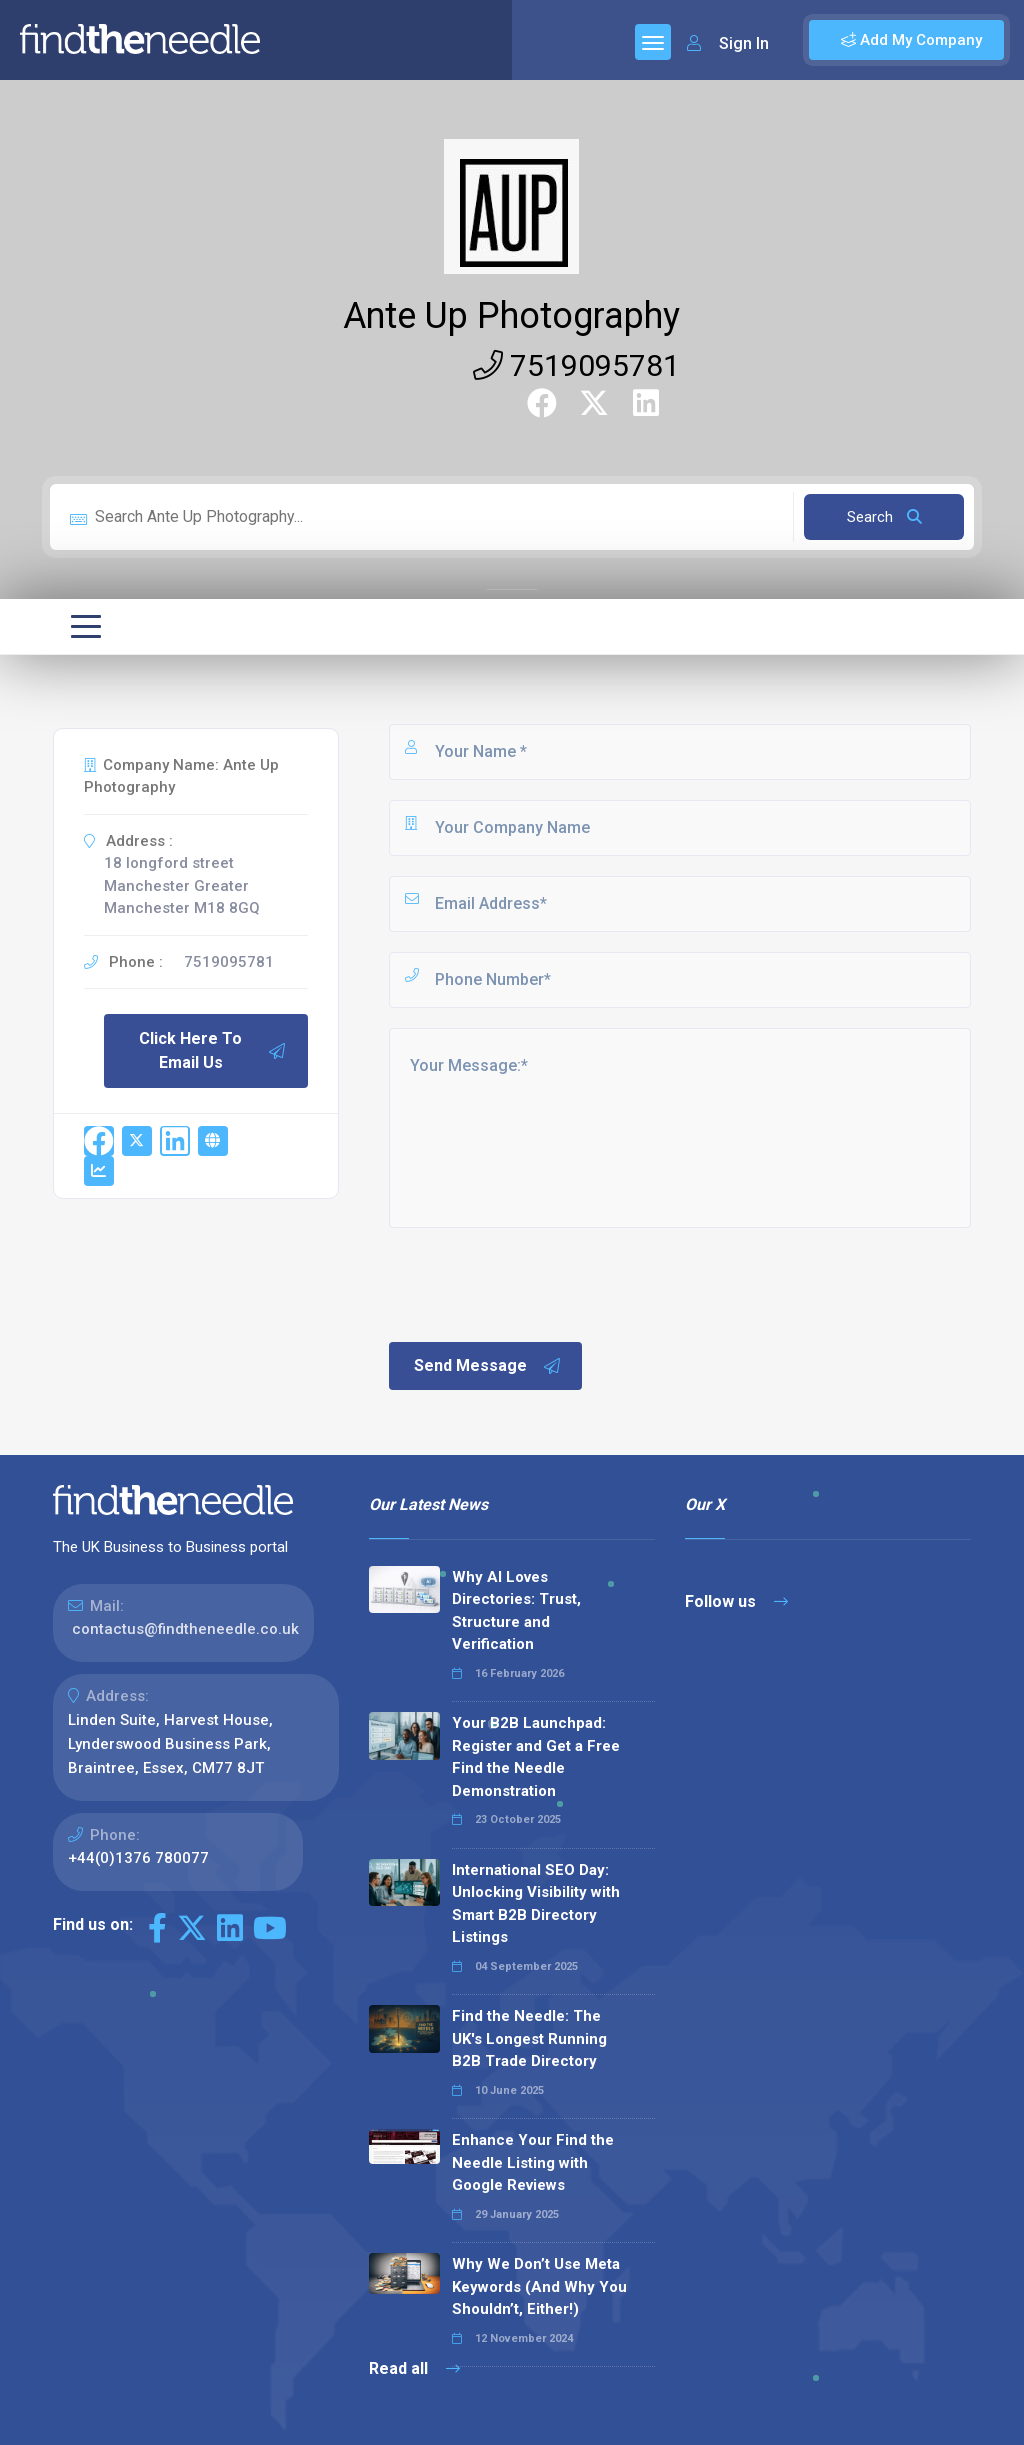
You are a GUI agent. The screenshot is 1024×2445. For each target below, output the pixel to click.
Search (884, 517)
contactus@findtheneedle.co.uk (185, 1629)
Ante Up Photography (511, 316)
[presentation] (538, 1283)
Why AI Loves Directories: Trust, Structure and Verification (516, 1611)
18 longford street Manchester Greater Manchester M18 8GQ (182, 885)
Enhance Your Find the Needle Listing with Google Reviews (533, 2162)
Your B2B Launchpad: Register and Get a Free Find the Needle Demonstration (536, 1757)
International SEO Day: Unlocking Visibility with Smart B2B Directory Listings (536, 1904)
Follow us (736, 1601)
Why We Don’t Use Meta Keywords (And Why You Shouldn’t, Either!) (539, 2286)
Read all (414, 2368)
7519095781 (576, 365)
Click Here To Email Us (213, 1050)
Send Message (488, 1366)
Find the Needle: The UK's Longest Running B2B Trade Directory (529, 2038)
